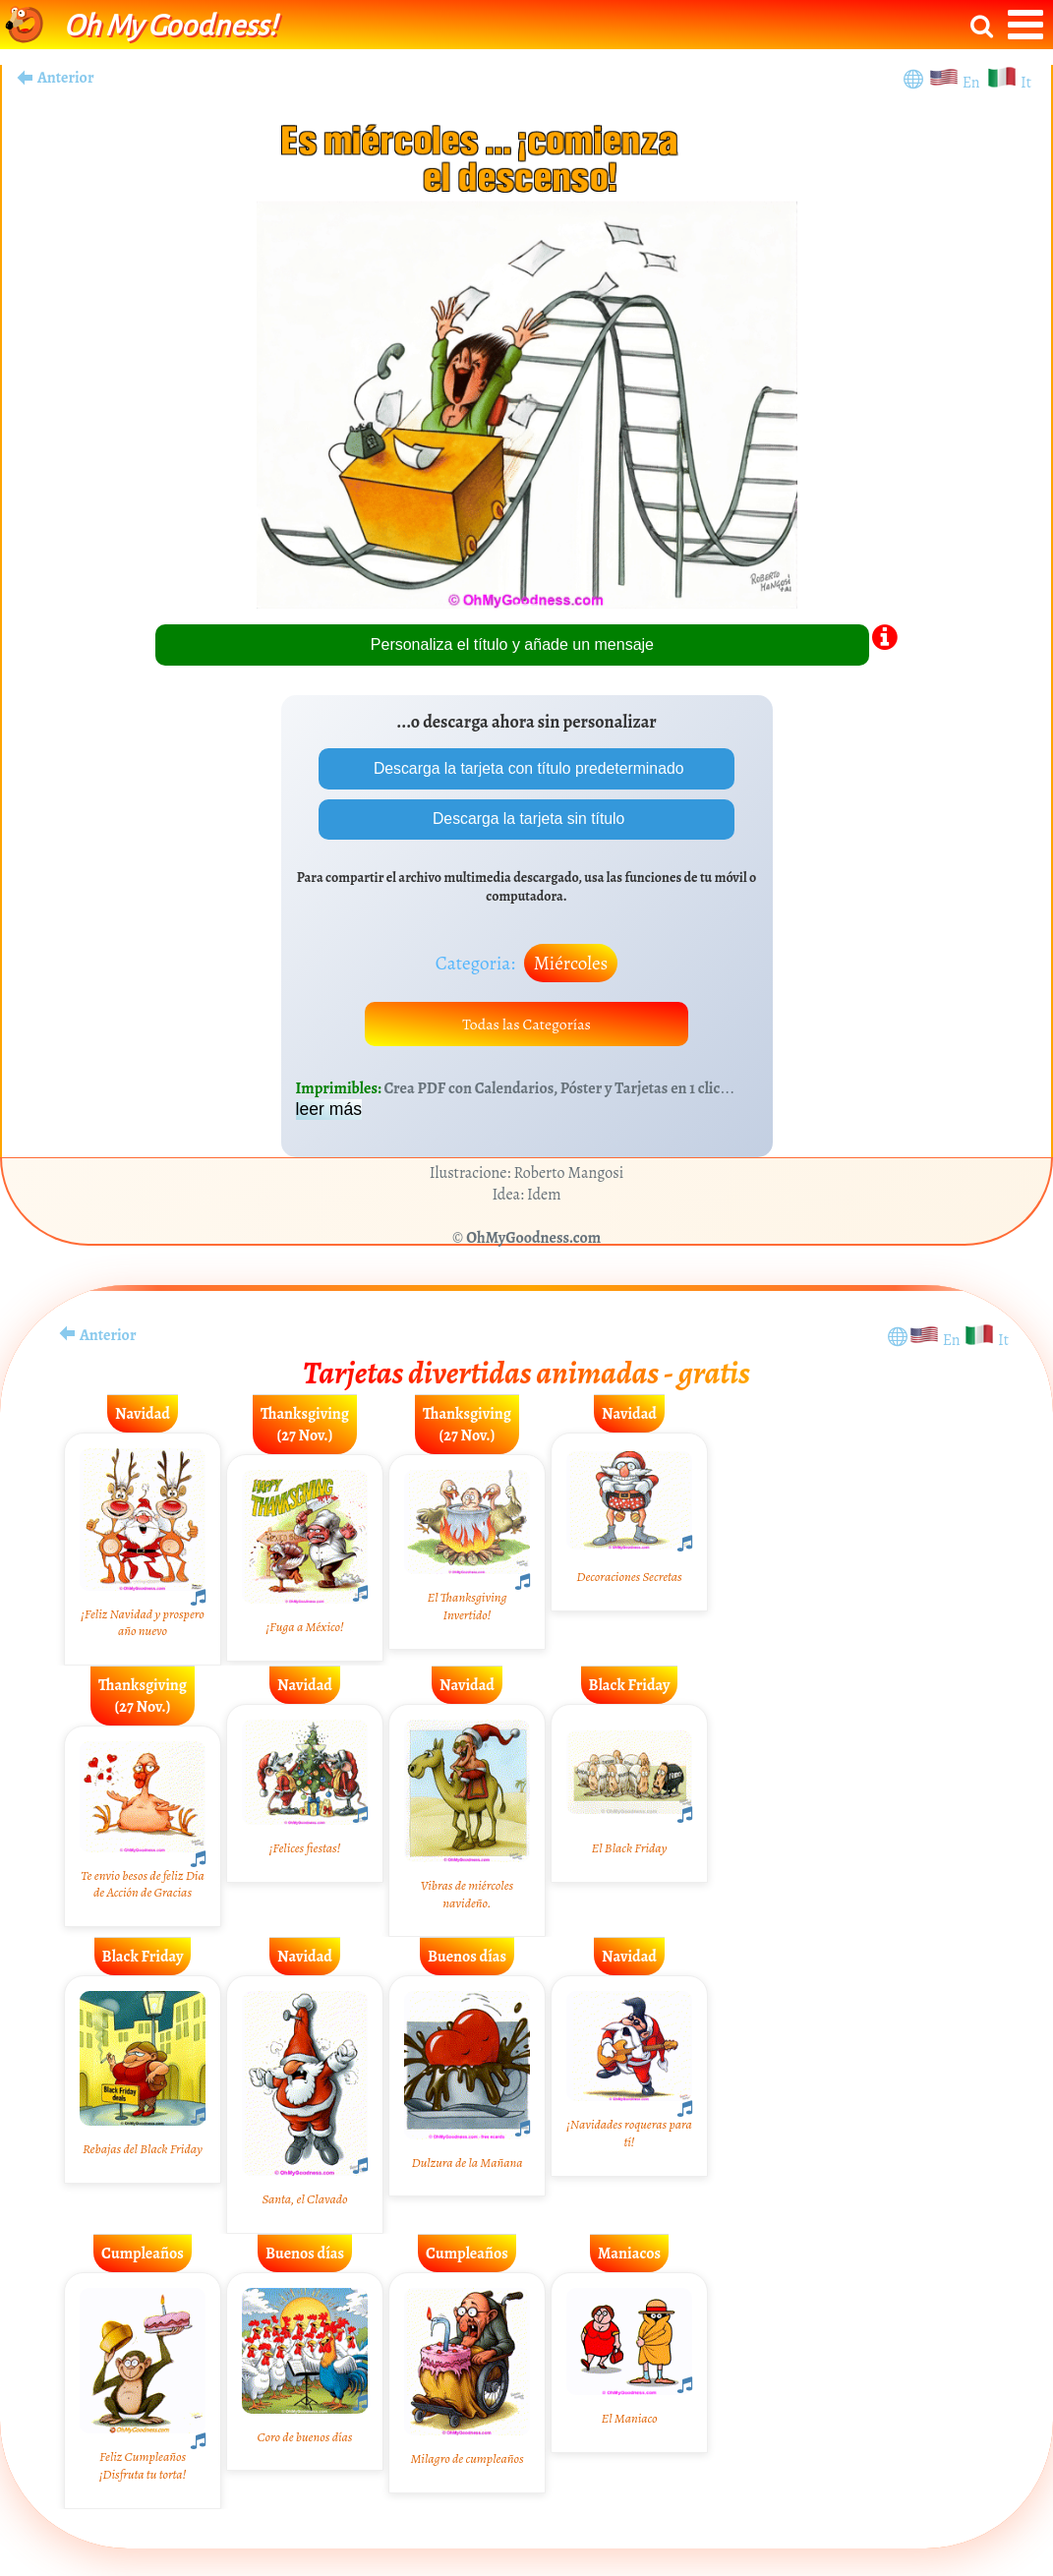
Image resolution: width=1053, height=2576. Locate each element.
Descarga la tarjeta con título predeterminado (526, 768)
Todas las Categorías (526, 1025)
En (974, 82)
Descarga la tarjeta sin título (526, 819)
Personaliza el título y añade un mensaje (512, 644)
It (1026, 82)
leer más (329, 1111)
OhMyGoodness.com (533, 1240)
